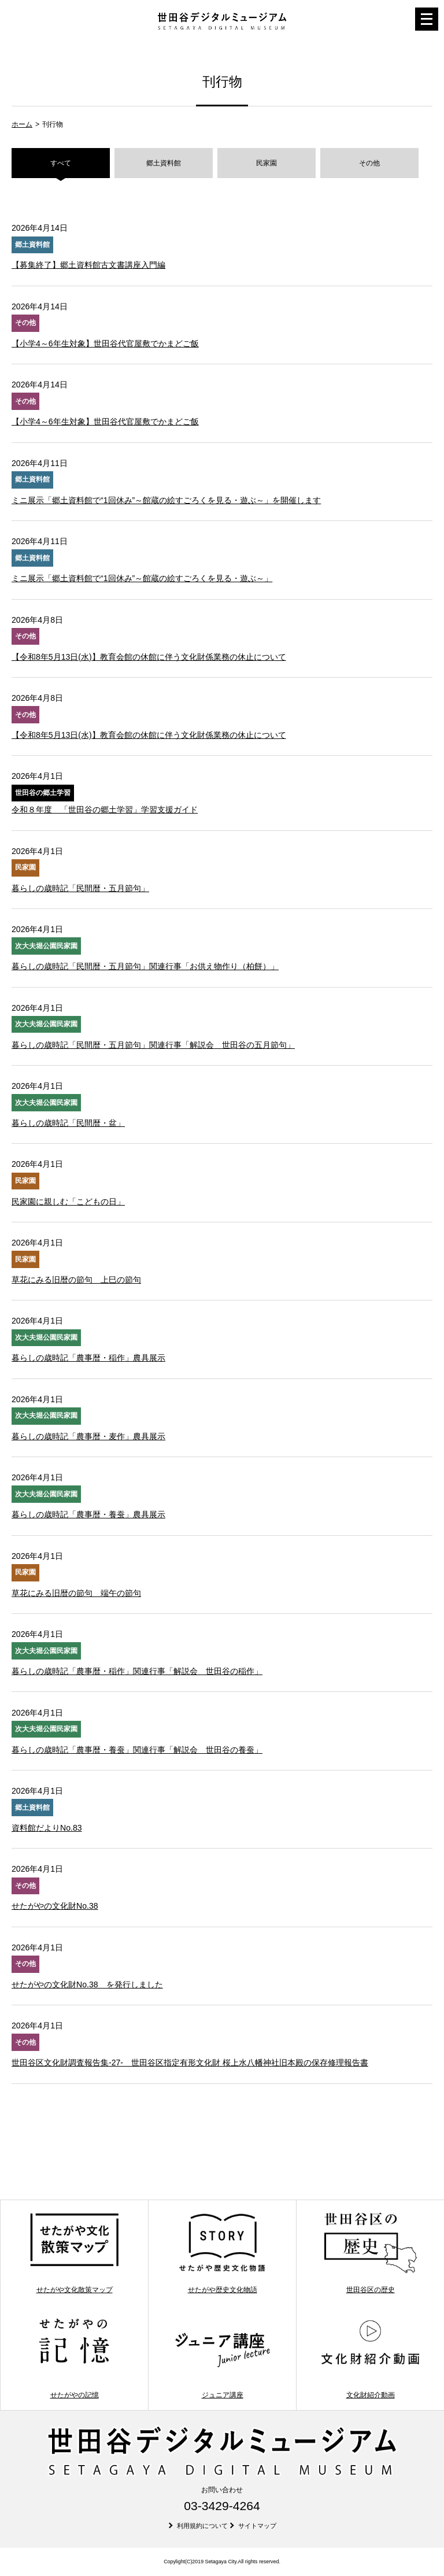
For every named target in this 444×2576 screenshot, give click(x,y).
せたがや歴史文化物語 (222, 2253)
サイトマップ (257, 2525)
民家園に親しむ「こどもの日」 (68, 1201)
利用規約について (202, 2525)
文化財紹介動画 (370, 2358)
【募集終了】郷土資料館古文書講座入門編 (88, 264)
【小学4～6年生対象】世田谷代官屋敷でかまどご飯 (105, 343)
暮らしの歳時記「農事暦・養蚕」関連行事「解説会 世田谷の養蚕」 (137, 1749)
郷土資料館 (163, 163)
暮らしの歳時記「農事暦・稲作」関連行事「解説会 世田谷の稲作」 (137, 1671)
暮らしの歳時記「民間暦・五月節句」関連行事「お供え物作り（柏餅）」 (145, 966)
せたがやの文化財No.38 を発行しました (87, 1984)
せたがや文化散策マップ (74, 2253)
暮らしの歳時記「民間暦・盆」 (68, 1123)
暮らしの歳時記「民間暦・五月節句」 (80, 888)
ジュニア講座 (222, 2358)
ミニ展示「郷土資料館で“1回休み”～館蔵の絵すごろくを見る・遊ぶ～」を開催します (166, 500)
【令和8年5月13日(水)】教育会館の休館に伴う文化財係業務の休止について (149, 656)
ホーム (22, 124)
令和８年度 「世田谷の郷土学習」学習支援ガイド (105, 809)
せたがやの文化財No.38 (55, 1905)
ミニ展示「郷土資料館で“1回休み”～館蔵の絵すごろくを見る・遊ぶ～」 (142, 578)
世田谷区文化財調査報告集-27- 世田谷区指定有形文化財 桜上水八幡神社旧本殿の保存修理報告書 (190, 2062)
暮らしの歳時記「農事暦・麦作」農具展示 (88, 1436)
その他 (369, 163)
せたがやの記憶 (74, 2358)
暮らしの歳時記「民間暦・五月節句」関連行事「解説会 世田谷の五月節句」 (153, 1044)
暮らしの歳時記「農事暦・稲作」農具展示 (88, 1357)
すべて (60, 163)
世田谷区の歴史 (370, 2253)
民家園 (266, 163)
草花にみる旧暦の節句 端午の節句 (76, 1593)
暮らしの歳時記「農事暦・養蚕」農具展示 (88, 1514)
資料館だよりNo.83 (47, 1827)
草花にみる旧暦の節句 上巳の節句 (76, 1279)
